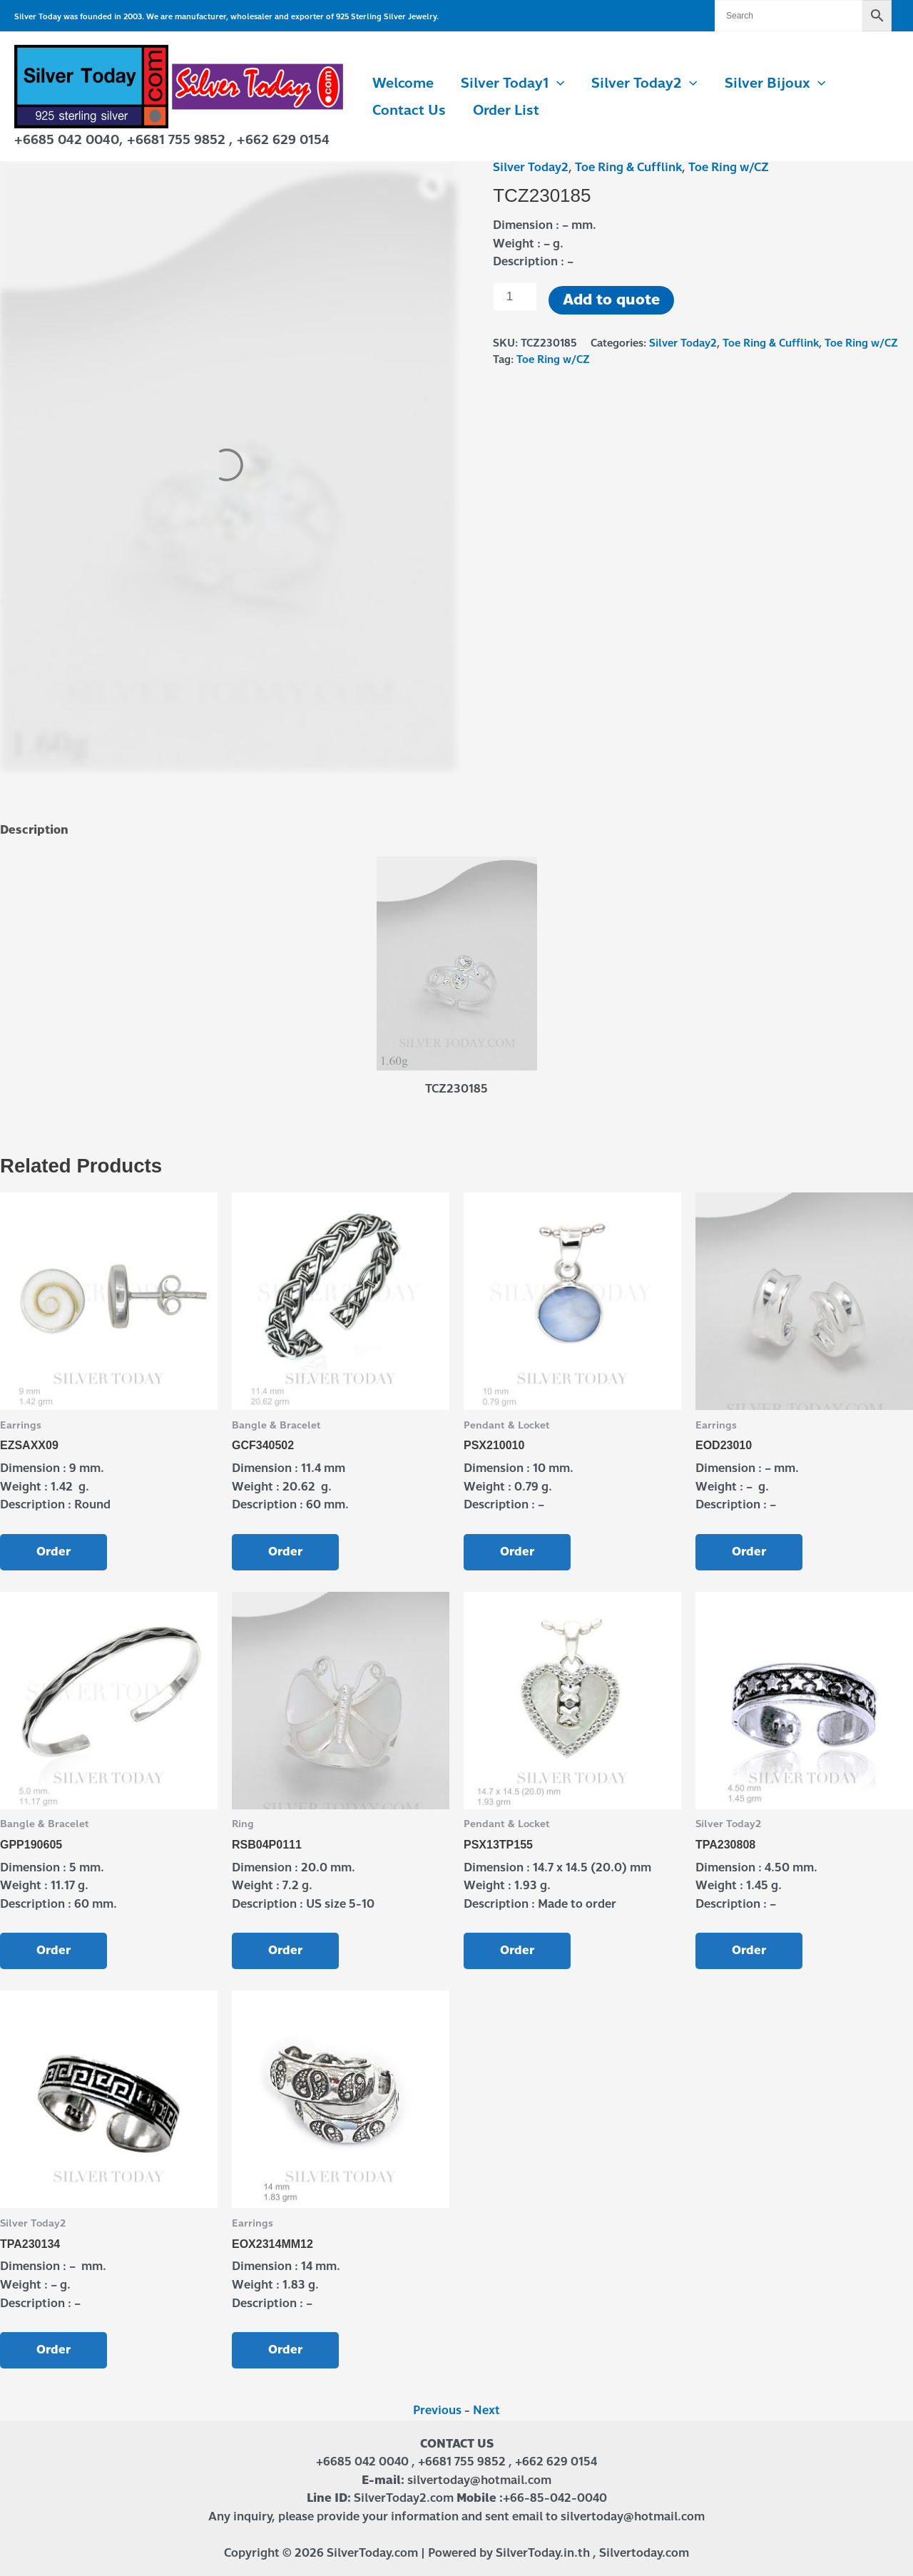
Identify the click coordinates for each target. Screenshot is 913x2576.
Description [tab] (34, 830)
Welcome (403, 83)
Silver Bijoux (775, 83)
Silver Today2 (644, 83)
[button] (556, 83)
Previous (437, 2410)
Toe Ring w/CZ (728, 167)
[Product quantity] (515, 296)
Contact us (409, 110)
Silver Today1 (512, 83)
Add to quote (611, 300)
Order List (506, 110)
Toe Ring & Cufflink (628, 167)
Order (53, 1551)
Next (486, 2410)
